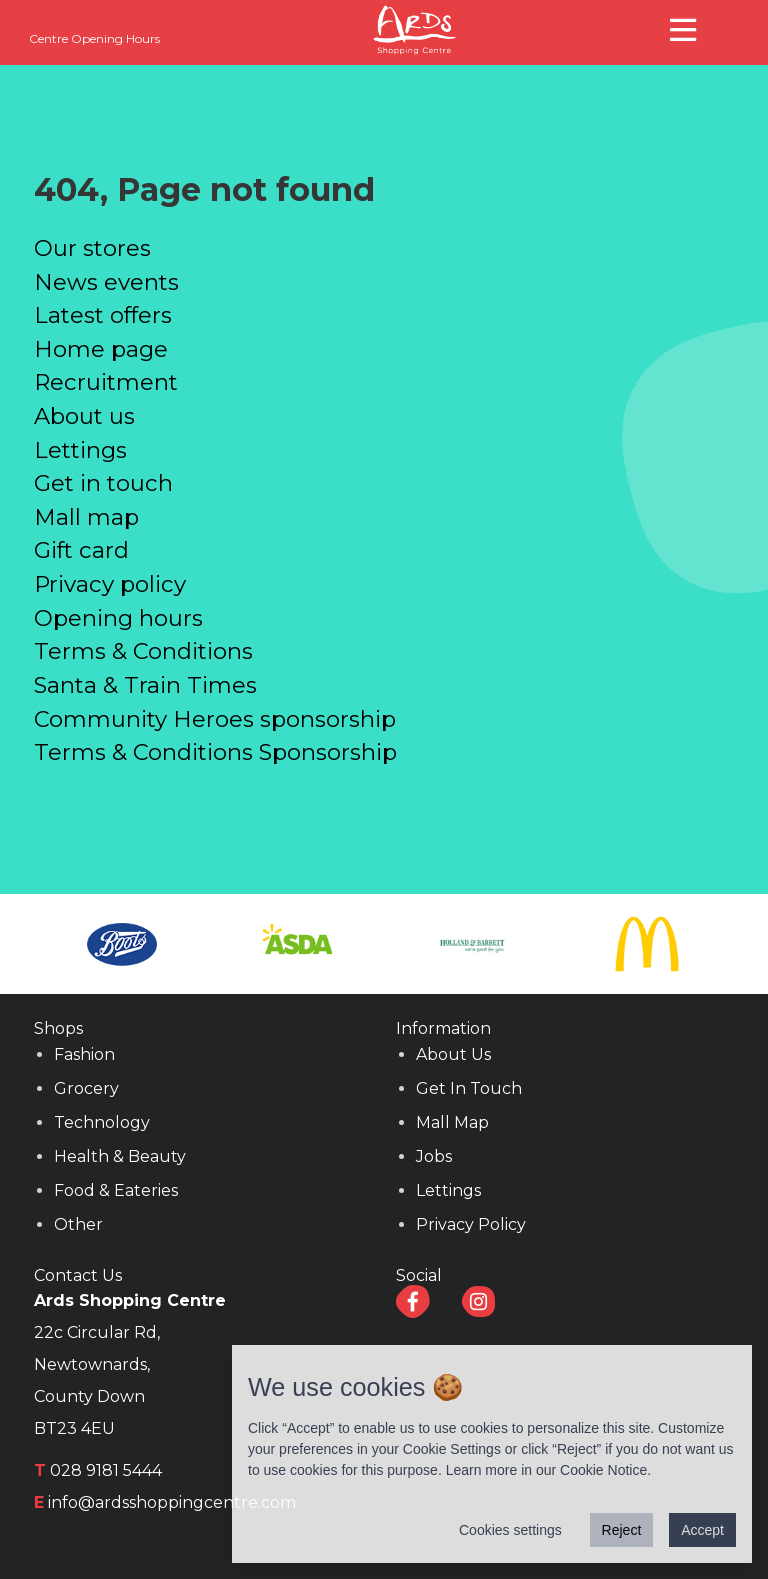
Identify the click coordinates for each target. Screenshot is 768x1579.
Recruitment (106, 382)
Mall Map (452, 1122)
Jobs (434, 1156)
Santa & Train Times (145, 685)
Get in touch (103, 483)
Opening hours (118, 618)
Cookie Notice (603, 1470)
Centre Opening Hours (94, 38)
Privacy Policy (471, 1224)
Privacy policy (110, 584)
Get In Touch (469, 1088)
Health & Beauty (120, 1156)
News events (106, 282)
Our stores (92, 248)
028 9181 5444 (106, 1470)
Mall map (86, 517)
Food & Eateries (116, 1190)
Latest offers (103, 315)
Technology (102, 1122)
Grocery (86, 1088)
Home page (101, 349)
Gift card (81, 550)
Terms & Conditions (143, 651)
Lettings (80, 450)
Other (78, 1224)
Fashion (84, 1054)
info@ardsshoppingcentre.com (172, 1502)
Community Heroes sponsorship (215, 719)
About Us (453, 1054)
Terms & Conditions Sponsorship (215, 752)
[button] (686, 27)
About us (84, 416)
